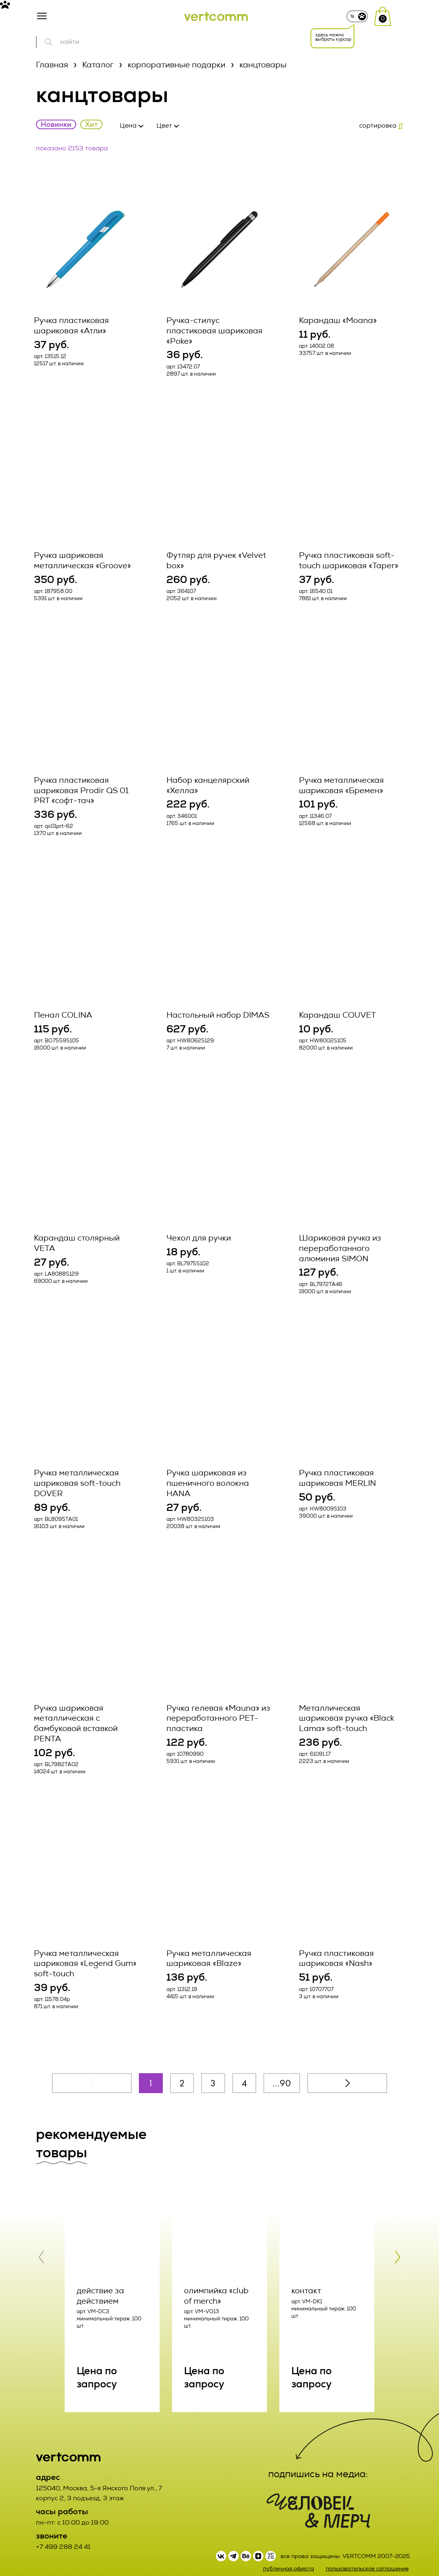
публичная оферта (288, 2556)
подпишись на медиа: (318, 2461)
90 (285, 2070)
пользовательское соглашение (367, 2556)
